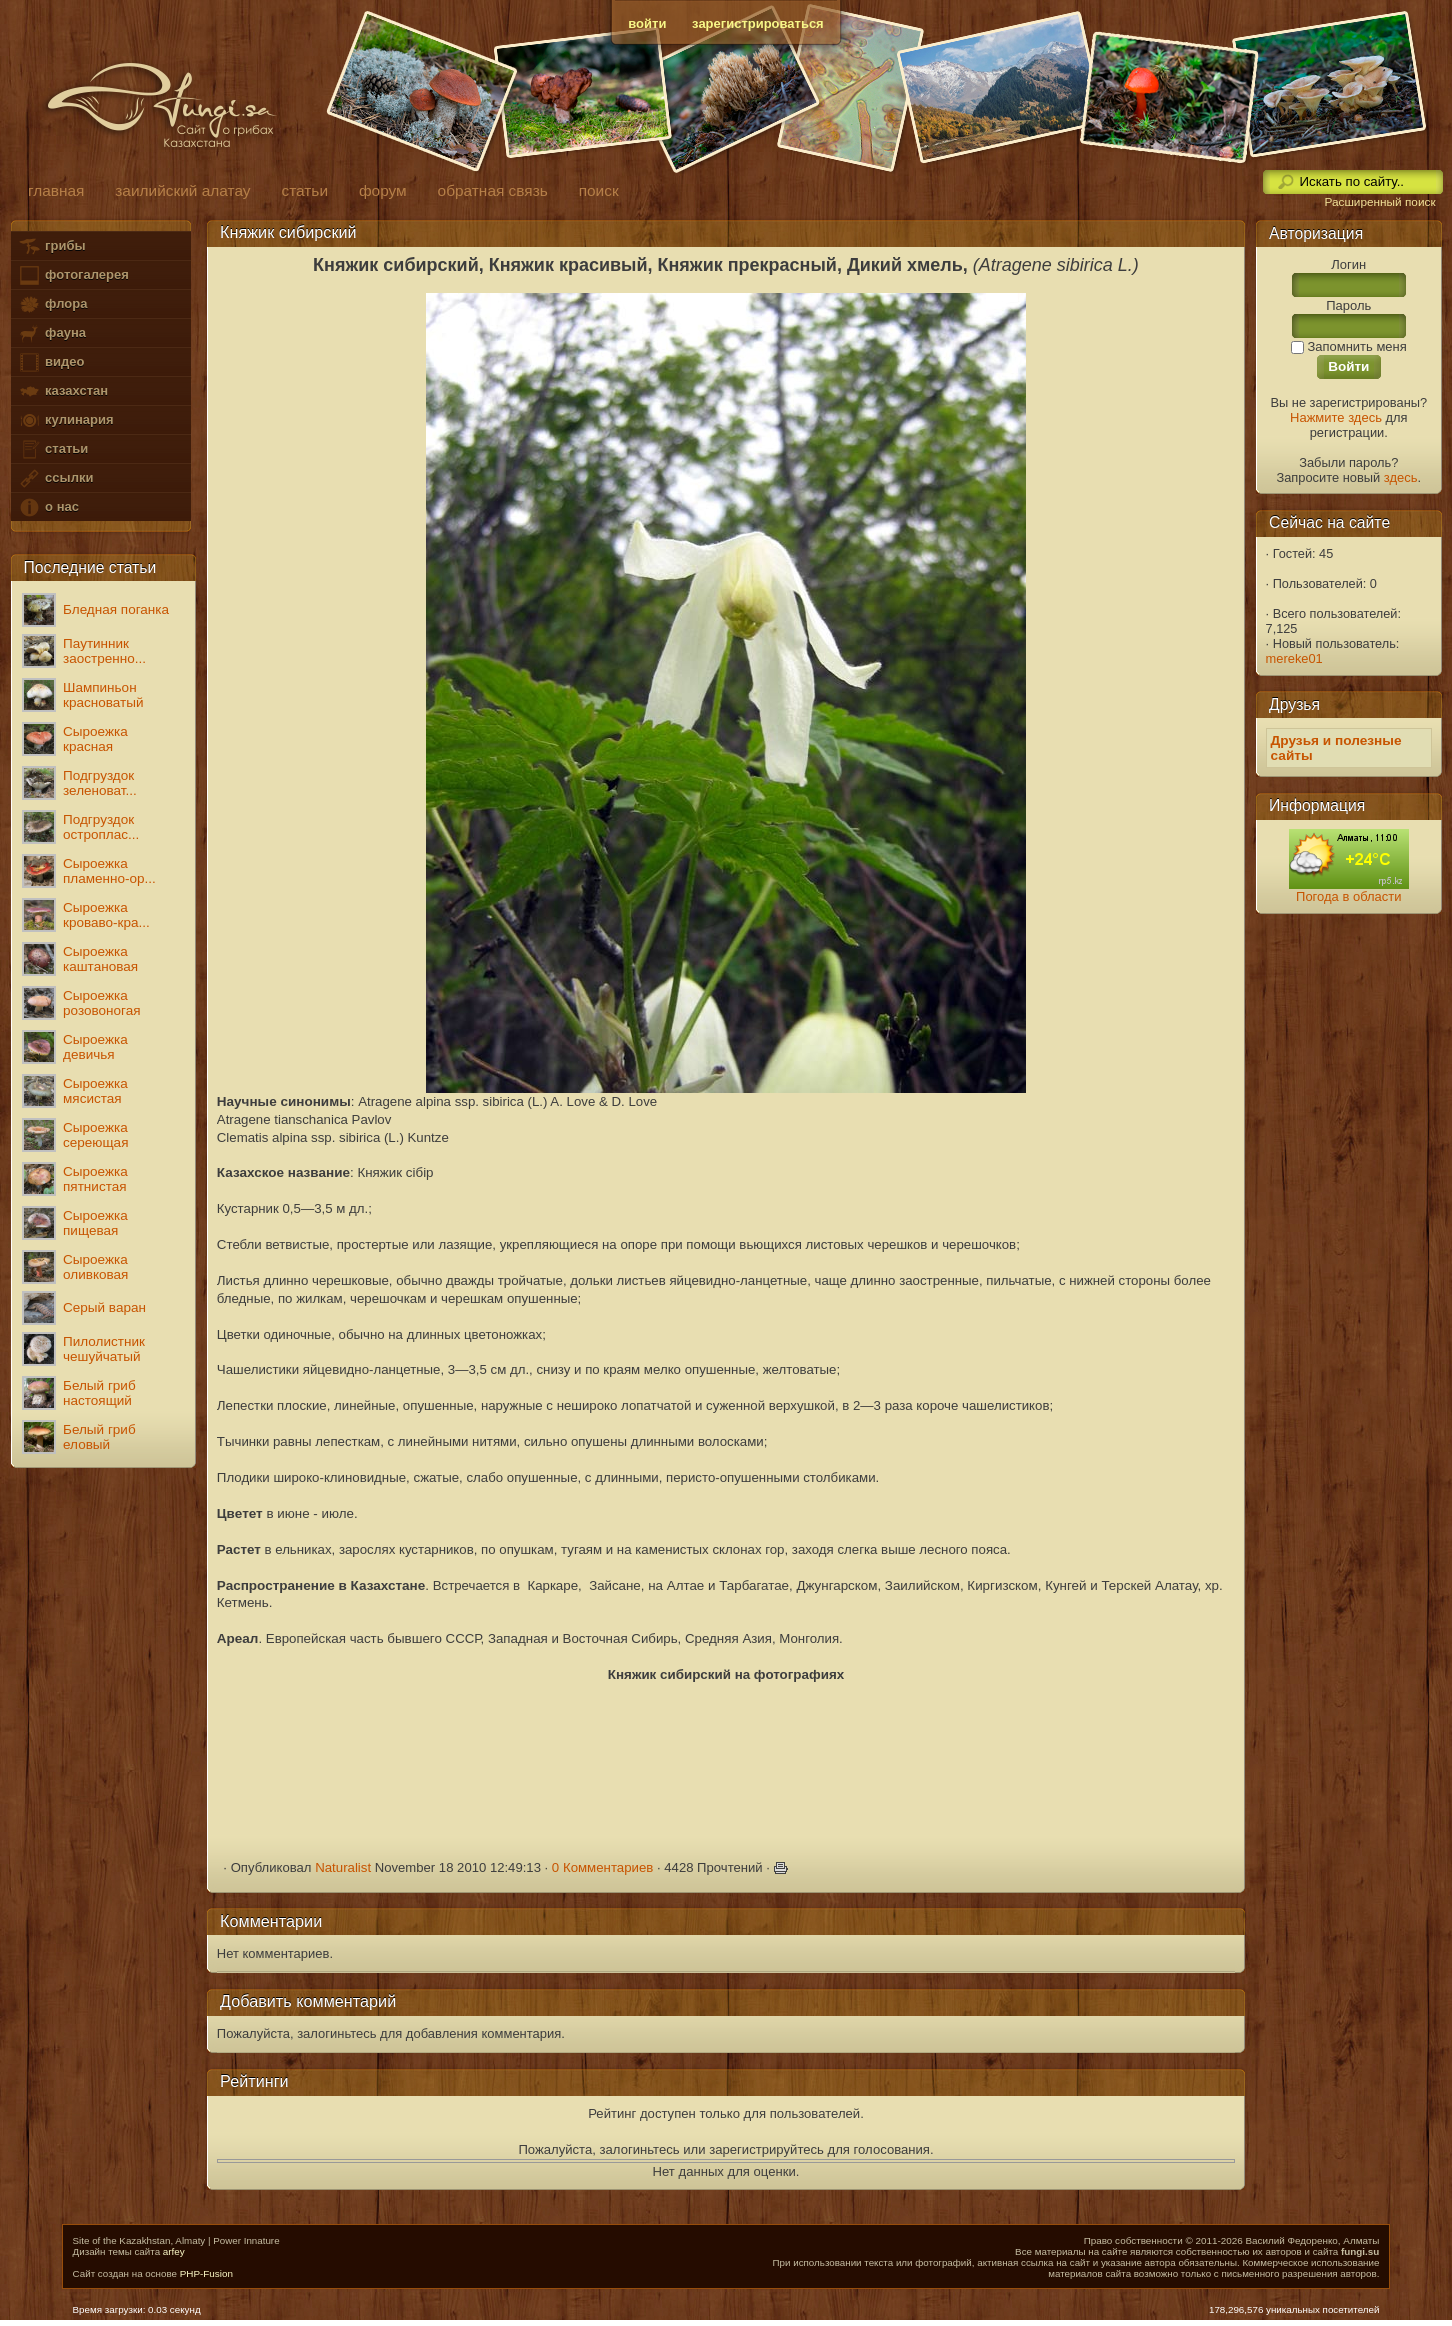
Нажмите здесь (1336, 417)
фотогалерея (73, 275)
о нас (48, 507)
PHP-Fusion (206, 2273)
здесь (1401, 477)
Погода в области (1348, 896)
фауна (52, 333)
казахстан (63, 391)
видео (51, 362)
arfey (174, 2251)
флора (52, 304)
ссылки (55, 478)
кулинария (65, 420)
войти (647, 23)
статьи (53, 449)
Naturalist (343, 1867)
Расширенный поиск (1379, 202)
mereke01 (1294, 658)
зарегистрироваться (758, 23)
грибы (51, 246)
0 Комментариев (603, 1867)
